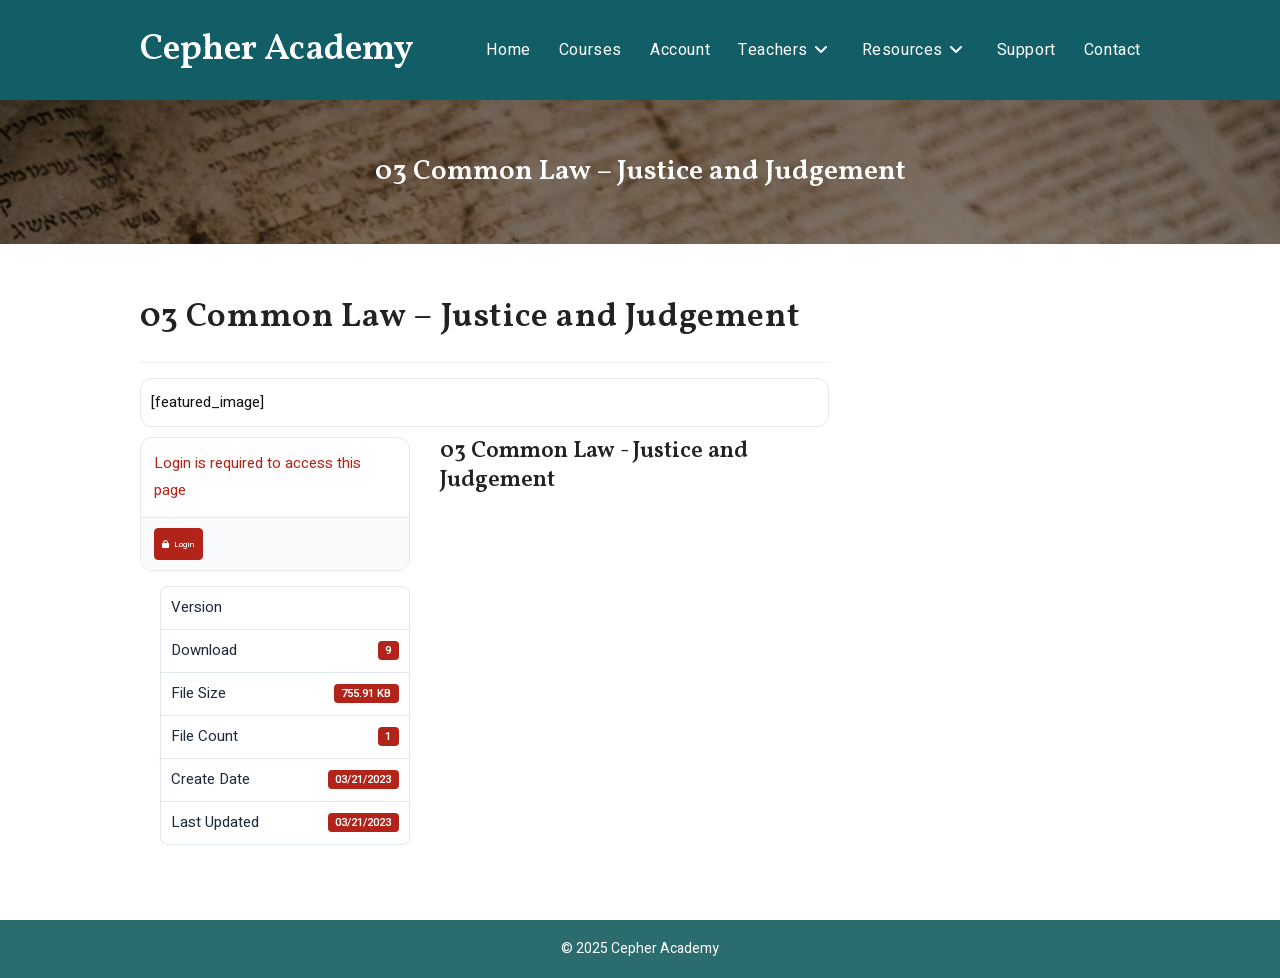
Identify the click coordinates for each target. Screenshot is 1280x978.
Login (178, 544)
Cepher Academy (277, 50)
